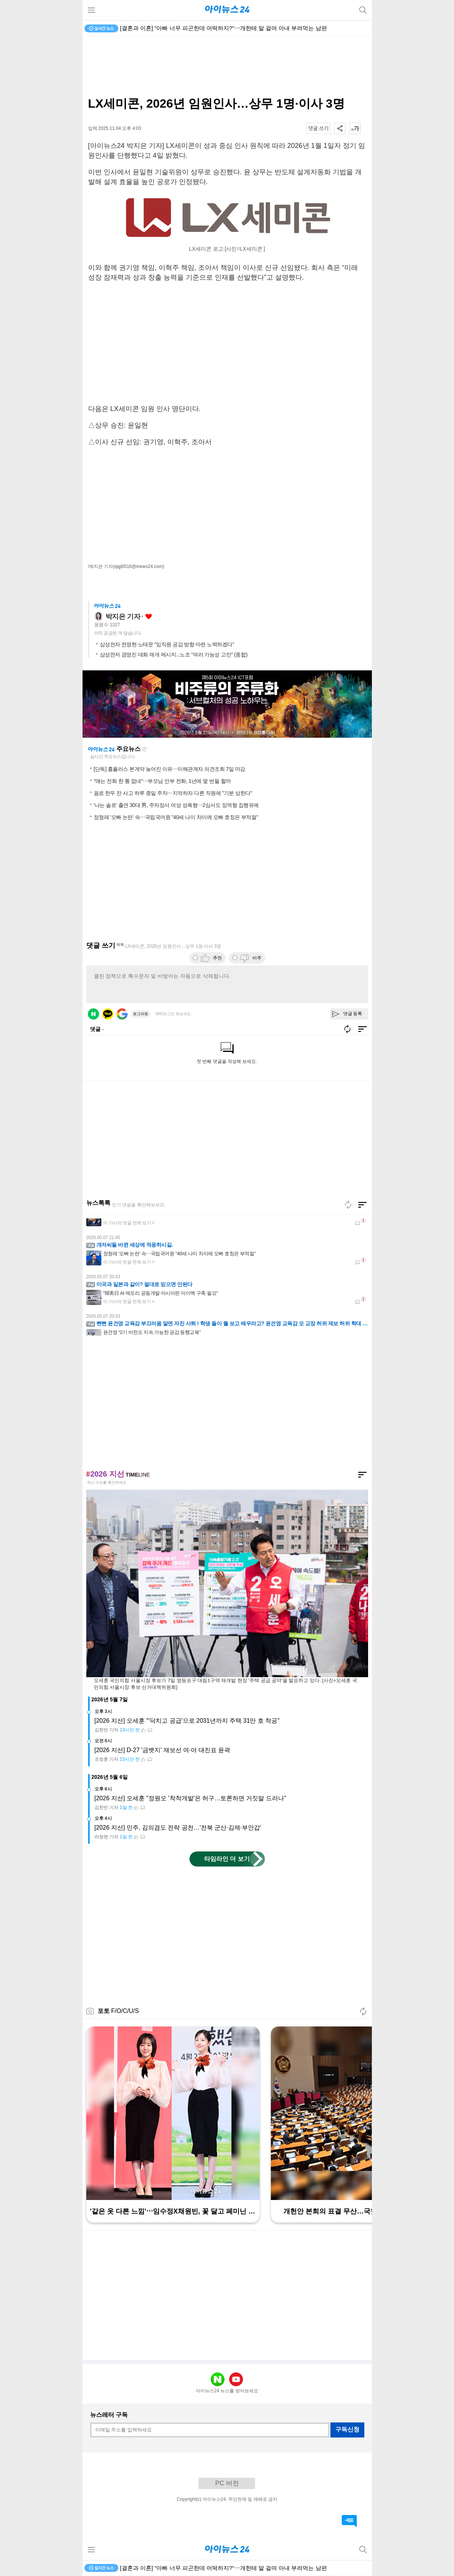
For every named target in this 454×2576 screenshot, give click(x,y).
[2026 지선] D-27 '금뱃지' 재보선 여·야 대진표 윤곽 (163, 1750)
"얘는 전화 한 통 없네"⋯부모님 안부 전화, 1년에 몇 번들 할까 (162, 781)
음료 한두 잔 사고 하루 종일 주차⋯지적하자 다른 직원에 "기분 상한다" (173, 793)
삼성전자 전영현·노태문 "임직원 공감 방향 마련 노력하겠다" (167, 644)
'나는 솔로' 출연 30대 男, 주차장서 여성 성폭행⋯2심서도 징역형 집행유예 (176, 805)
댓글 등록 (352, 1013)
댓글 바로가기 (349, 2521)
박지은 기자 (123, 616)
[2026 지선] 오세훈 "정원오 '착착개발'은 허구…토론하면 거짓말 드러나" (190, 1798)
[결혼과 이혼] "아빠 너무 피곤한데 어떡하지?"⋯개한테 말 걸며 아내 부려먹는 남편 (223, 28)
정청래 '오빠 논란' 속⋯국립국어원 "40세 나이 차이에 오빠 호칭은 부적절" (176, 817)
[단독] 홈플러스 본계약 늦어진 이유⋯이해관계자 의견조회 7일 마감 (169, 769)
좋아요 (148, 616)
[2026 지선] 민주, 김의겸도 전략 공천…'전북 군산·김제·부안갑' (178, 1827)
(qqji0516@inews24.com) (138, 566)
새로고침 (144, 749)
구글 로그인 (122, 1014)
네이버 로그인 (93, 1014)
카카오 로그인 (107, 1014)
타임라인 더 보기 (227, 1859)
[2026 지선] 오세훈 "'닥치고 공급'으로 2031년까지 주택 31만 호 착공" (187, 1720)
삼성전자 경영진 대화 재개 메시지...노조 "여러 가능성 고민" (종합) (174, 655)
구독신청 (347, 2429)
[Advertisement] (227, 66)
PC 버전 (226, 2483)
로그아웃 (140, 1014)
